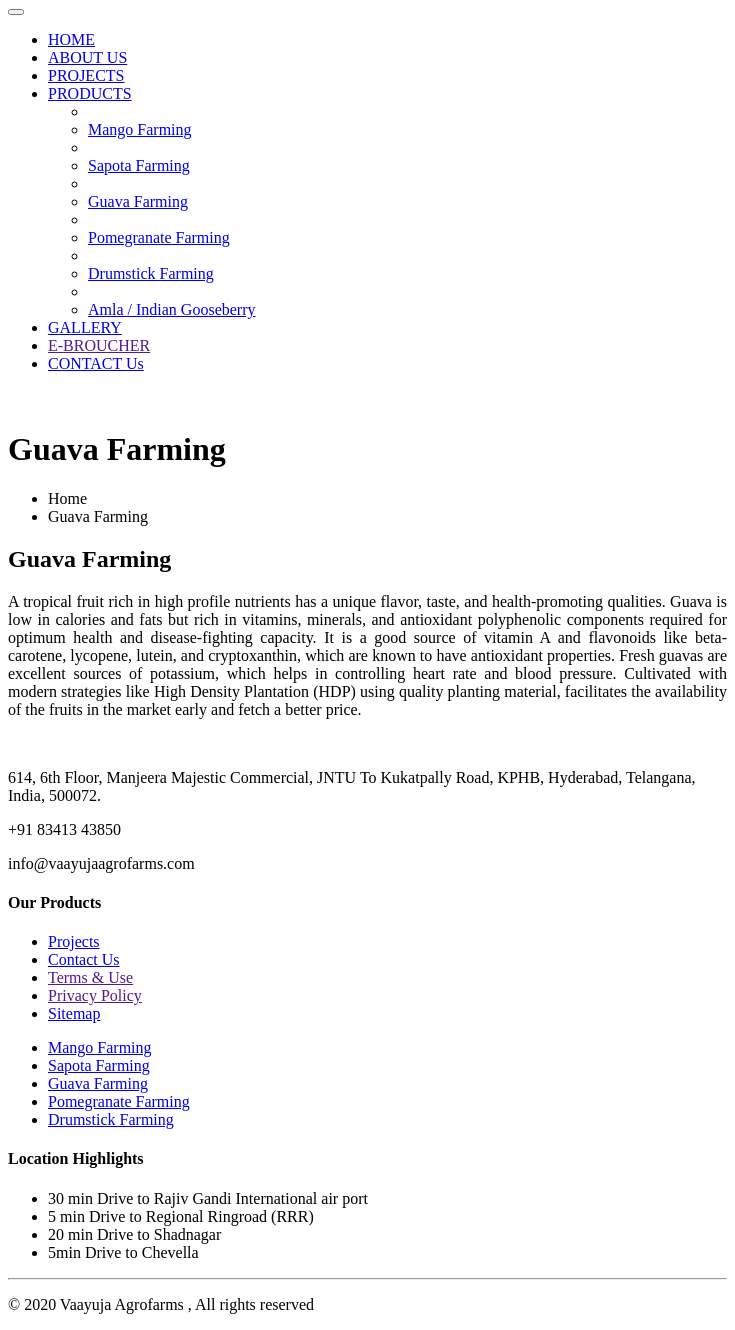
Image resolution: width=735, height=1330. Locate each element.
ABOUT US (87, 57)
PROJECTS (86, 75)
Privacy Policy (95, 995)
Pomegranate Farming (159, 237)
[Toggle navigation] (16, 12)
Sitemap (74, 1013)
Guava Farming (138, 201)
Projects (74, 941)
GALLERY (85, 327)
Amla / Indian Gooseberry (172, 309)
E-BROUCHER (99, 345)
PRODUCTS (90, 93)
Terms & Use (90, 977)
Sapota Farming (139, 165)
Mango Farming (140, 129)
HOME (71, 39)
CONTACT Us (96, 363)
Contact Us (84, 959)
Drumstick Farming (151, 273)
